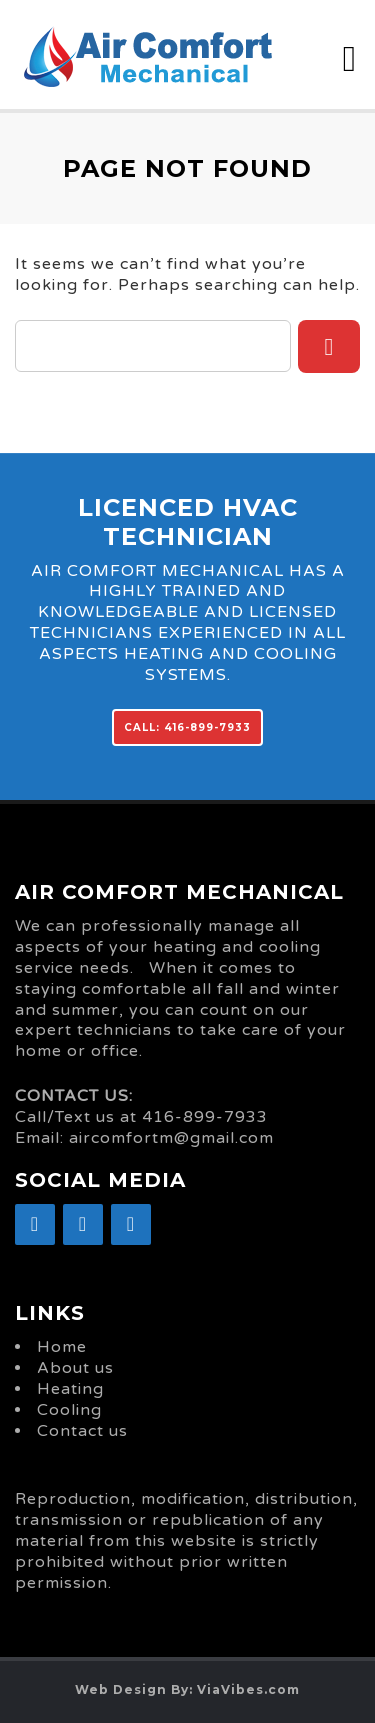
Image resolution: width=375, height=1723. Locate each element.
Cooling (69, 1410)
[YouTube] (131, 1224)
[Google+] (83, 1224)
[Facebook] (35, 1224)
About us (75, 1368)
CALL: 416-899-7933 (187, 727)
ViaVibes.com (248, 1689)
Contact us (82, 1431)
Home (62, 1347)
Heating (70, 1389)
